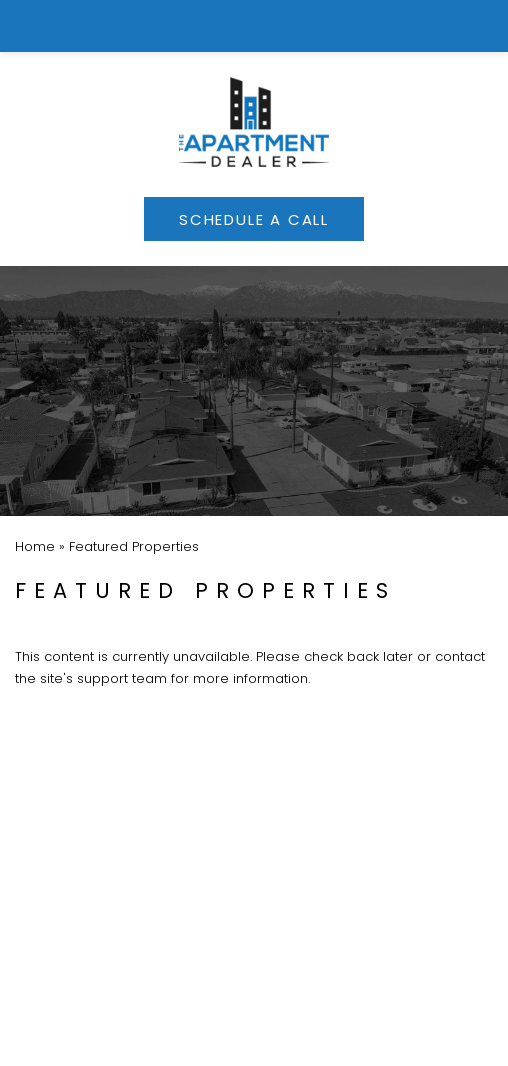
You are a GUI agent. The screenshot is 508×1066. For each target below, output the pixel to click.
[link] (254, 26)
